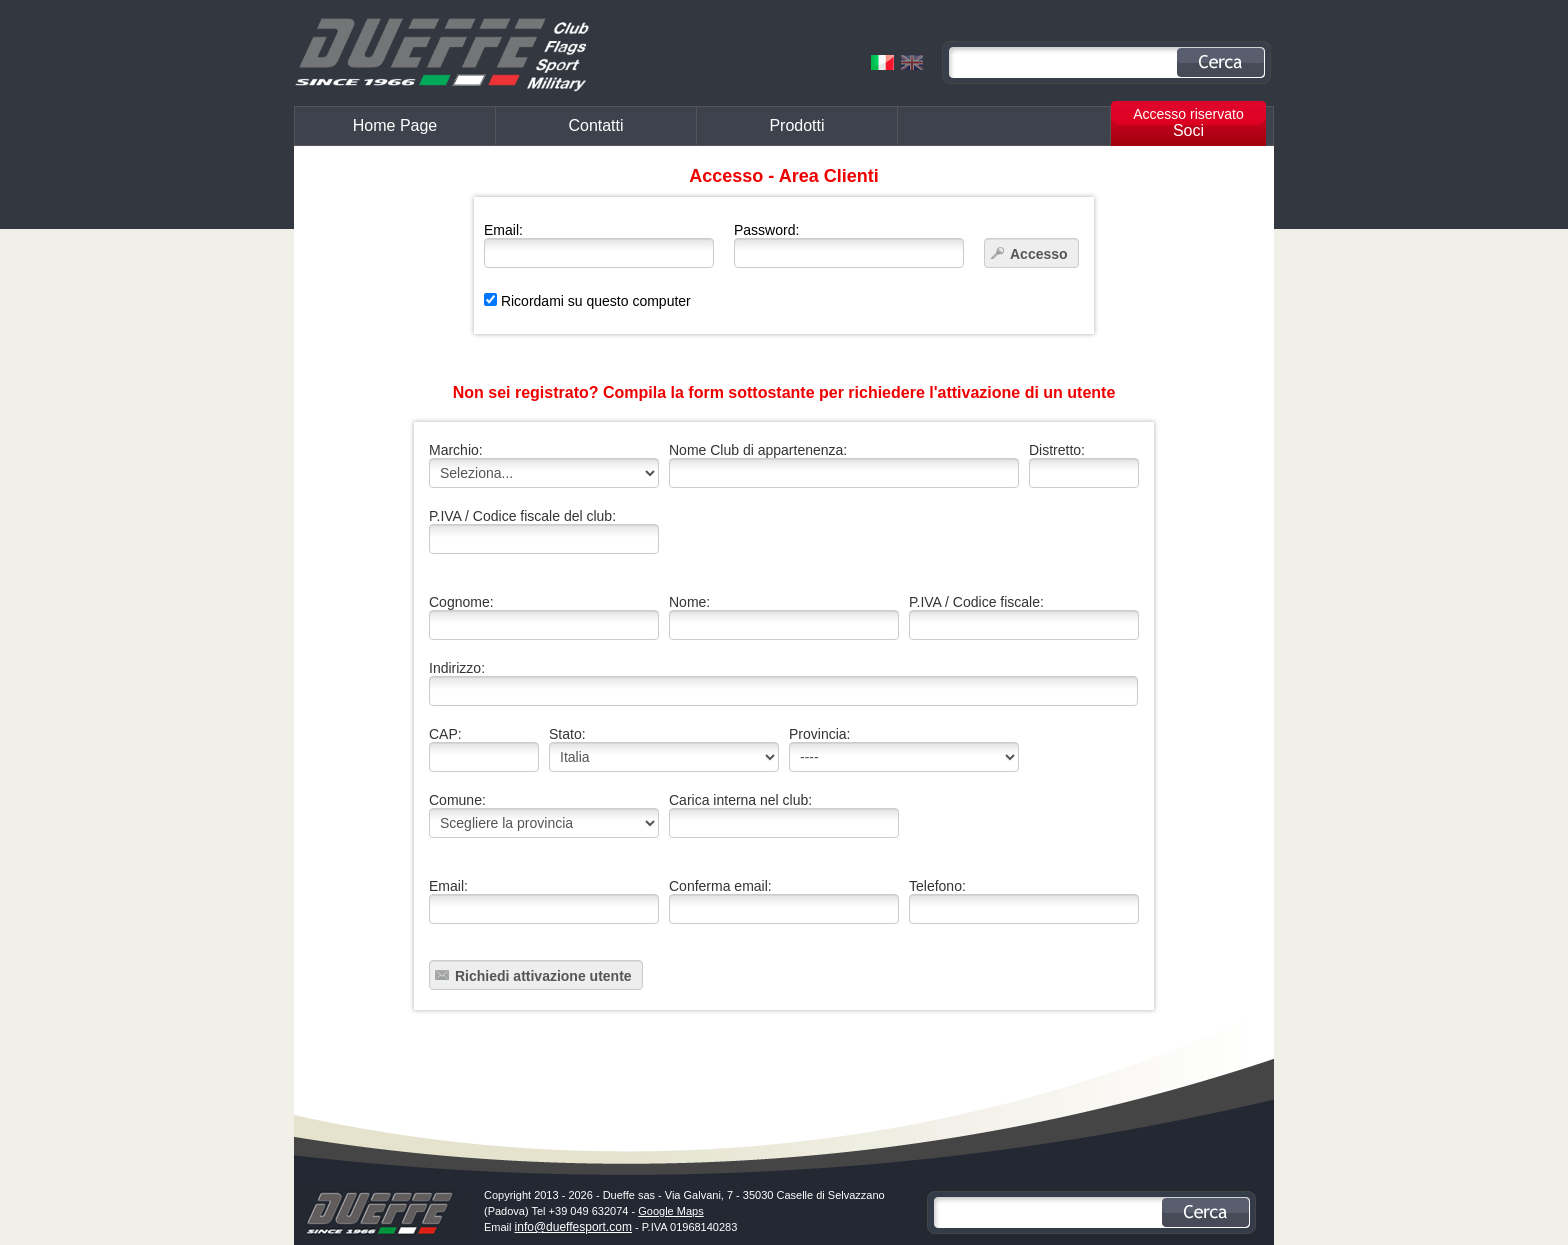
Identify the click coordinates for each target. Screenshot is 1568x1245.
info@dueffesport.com (573, 1227)
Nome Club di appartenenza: (844, 465)
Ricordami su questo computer (587, 301)
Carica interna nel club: (784, 815)
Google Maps (670, 1211)
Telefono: (1024, 901)
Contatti (595, 125)
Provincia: (904, 749)
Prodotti (796, 125)
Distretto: (1084, 465)
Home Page (395, 125)
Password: (849, 245)
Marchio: (544, 465)
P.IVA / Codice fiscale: (1024, 617)
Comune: (544, 815)
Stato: (664, 749)
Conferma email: (784, 901)
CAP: (484, 749)
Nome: (784, 617)
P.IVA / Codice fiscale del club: (544, 531)
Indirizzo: (779, 683)
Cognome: (544, 617)
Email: (599, 245)
